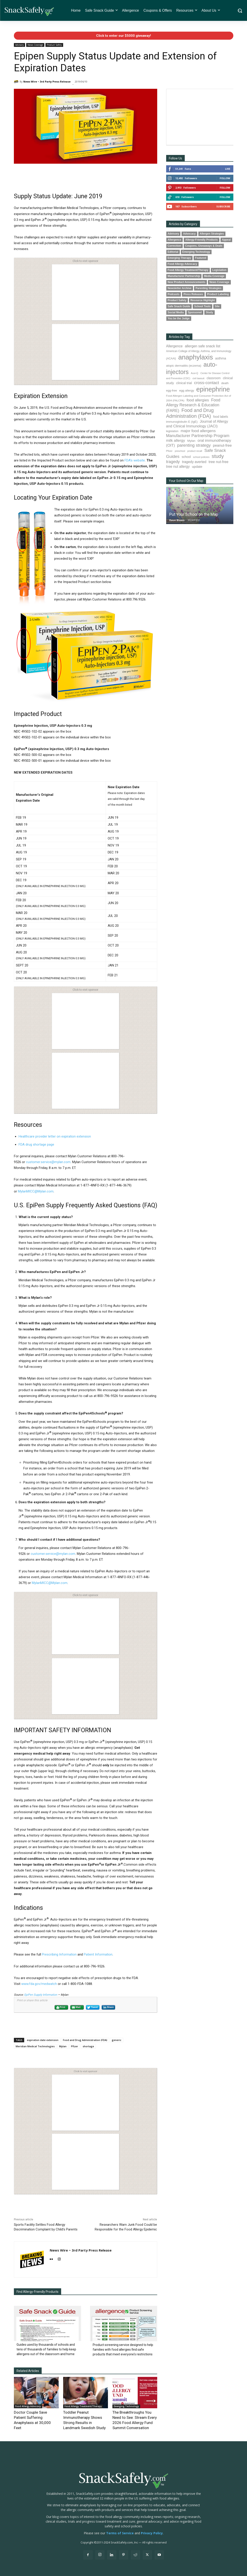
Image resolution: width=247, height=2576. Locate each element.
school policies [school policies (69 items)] (201, 456)
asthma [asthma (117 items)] (220, 358)
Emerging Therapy (179, 257)
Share (108, 2007)
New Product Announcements (187, 282)
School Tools (202, 306)
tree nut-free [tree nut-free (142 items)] (218, 462)
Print (60, 2007)
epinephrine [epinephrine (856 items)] (213, 389)
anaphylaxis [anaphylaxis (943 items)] (195, 357)
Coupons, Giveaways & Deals (204, 245)
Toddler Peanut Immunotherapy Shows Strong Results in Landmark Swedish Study (83, 2416)
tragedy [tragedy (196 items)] (173, 461)
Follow (225, 178)
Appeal (226, 239)
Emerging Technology (126, 2406)
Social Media (176, 312)
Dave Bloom (177, 520)
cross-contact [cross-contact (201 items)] (206, 382)
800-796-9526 (107, 1396)
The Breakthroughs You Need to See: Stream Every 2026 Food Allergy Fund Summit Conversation (134, 2416)
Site (217, 306)
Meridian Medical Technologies (35, 2046)
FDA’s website (135, 460)
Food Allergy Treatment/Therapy (83, 2406)
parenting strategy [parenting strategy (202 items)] (194, 445)
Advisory (19, 45)
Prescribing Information (59, 1954)
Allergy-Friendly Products (201, 239)
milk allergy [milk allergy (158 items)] (175, 440)
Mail (76, 2007)
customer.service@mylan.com (48, 1162)
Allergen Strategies (212, 233)
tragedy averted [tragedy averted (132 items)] (194, 462)
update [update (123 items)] (197, 466)
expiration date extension (42, 2040)
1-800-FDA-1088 (80, 1984)
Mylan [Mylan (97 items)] (191, 440)
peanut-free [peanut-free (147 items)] (222, 445)
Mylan (63, 2046)
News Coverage (35, 45)
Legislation (219, 270)
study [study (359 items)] (218, 456)
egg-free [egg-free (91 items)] (171, 390)
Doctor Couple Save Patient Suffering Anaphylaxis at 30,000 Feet (34, 2416)
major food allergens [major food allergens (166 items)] (198, 431)
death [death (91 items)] (225, 383)
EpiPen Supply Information (40, 1994)
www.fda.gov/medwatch (39, 1984)
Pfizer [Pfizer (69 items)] (169, 451)
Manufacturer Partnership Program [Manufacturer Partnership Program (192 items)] (198, 435)
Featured (200, 257)
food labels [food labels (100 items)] (220, 416)
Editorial (173, 251)
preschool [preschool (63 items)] (180, 451)
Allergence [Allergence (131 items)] (174, 346)
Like (227, 168)
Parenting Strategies (208, 288)
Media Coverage (214, 276)
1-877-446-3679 (118, 1185)
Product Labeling (218, 294)
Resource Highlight (202, 300)
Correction (174, 245)
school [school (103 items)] (186, 456)
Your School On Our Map (186, 481)
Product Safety (54, 45)
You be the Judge (179, 318)
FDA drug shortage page (36, 1144)
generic (116, 2040)
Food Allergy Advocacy (28, 2406)
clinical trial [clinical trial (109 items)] (184, 383)
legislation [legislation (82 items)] (172, 431)
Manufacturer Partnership (184, 276)
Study (209, 312)
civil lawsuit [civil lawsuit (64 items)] (198, 378)
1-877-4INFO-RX (92, 1185)
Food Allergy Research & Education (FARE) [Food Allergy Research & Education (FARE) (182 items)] (193, 405)
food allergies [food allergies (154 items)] (198, 400)
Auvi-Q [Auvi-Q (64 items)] (194, 373)
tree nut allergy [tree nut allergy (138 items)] (178, 466)
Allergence (174, 239)
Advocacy (189, 233)
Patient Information (98, 1954)
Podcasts (174, 294)
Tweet (92, 2007)
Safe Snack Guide (179, 306)
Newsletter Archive (180, 288)
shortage (88, 2046)
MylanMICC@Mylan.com (36, 1191)
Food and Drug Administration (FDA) (85, 2040)
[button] (240, 10)
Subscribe (223, 206)
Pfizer (74, 2046)
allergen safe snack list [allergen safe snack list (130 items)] (202, 346)
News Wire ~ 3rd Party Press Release (47, 81)
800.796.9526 (136, 599)
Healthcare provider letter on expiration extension (55, 1136)
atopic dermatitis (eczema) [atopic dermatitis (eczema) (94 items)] (183, 365)
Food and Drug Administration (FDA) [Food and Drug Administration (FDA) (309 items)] (190, 413)
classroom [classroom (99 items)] (214, 378)
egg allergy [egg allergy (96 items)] (186, 390)
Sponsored (195, 312)
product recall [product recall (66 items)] (194, 451)
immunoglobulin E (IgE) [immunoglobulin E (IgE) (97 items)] (182, 421)
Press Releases (193, 294)
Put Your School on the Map (193, 514)
